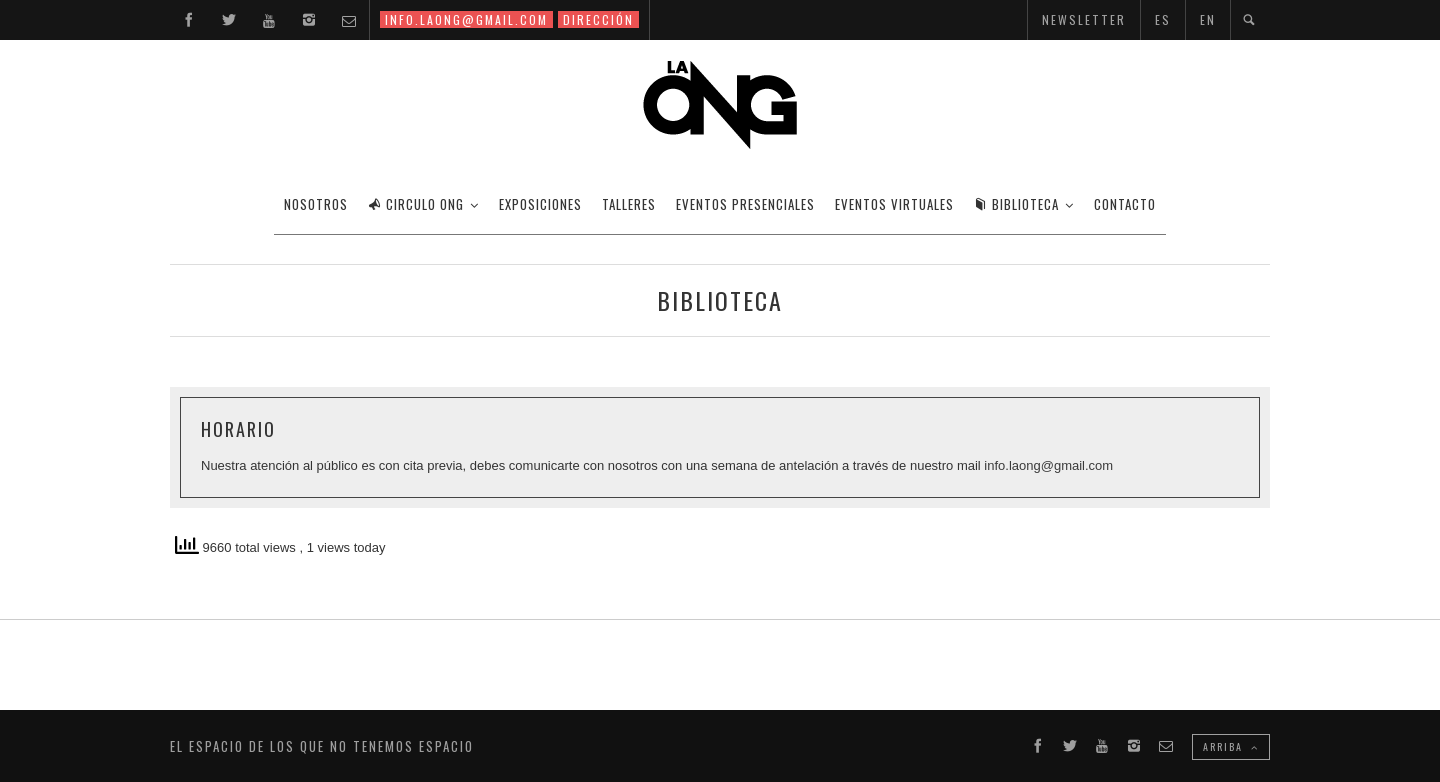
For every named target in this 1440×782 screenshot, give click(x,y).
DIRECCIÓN (598, 19)
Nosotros (316, 204)
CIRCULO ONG (416, 204)
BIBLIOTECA (1016, 204)
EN (1208, 19)
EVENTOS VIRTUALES (894, 204)
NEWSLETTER (1084, 19)
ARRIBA (1231, 746)
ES (1163, 19)
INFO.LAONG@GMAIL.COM (466, 19)
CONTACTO (1125, 204)
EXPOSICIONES (540, 204)
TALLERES (629, 204)
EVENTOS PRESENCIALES (745, 204)
